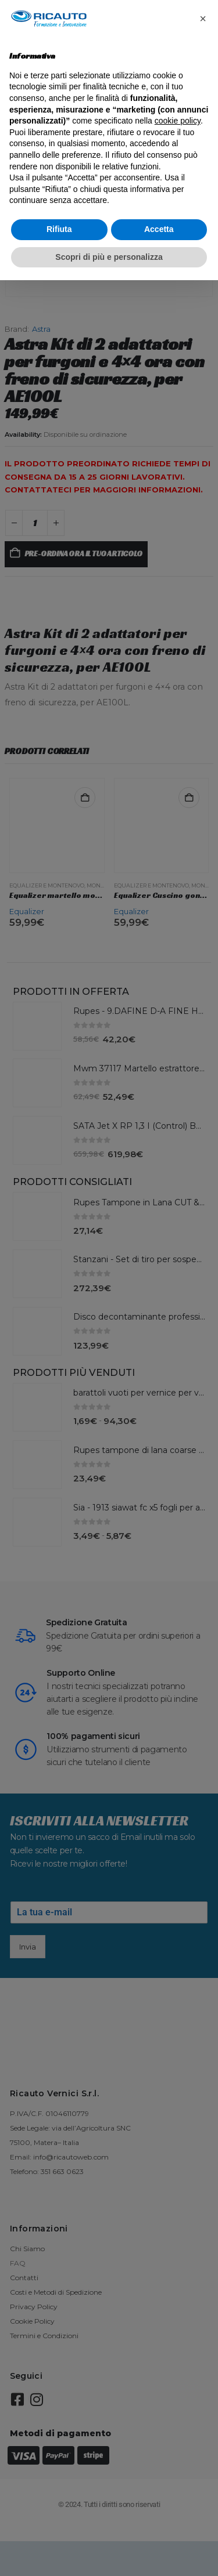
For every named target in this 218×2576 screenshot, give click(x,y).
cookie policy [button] (178, 120)
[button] (203, 18)
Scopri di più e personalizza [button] (108, 257)
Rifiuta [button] (59, 229)
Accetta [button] (159, 229)
